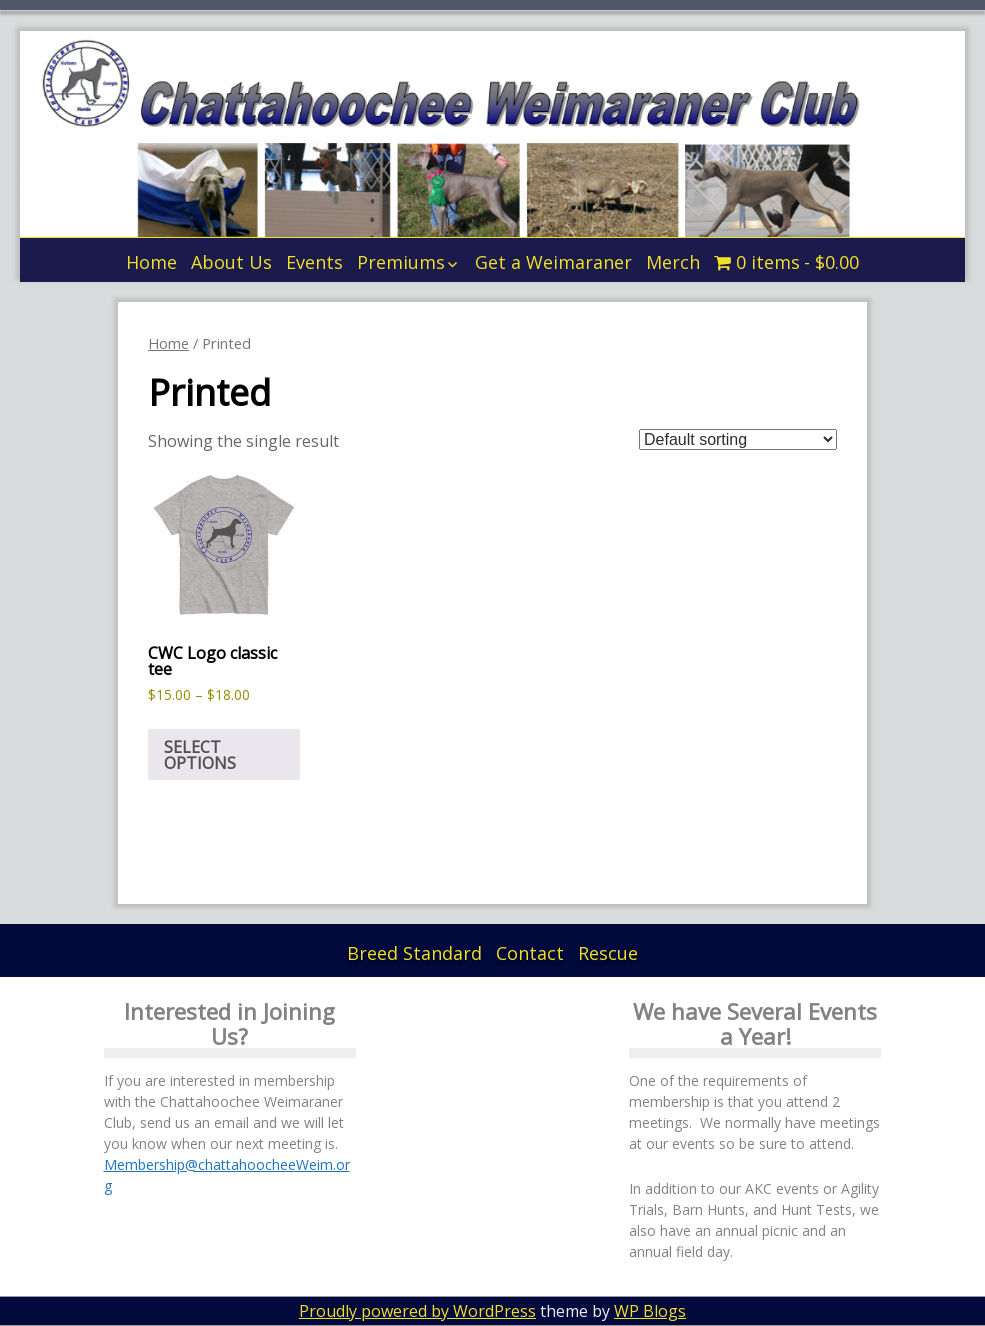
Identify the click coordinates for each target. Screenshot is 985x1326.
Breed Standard (414, 953)
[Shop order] (738, 439)
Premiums (401, 262)
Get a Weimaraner (553, 262)
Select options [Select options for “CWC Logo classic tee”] (200, 755)
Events (314, 262)
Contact (530, 953)
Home (151, 262)
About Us (231, 262)
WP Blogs (650, 1311)
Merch (673, 262)
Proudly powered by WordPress (417, 1311)
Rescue (608, 953)
